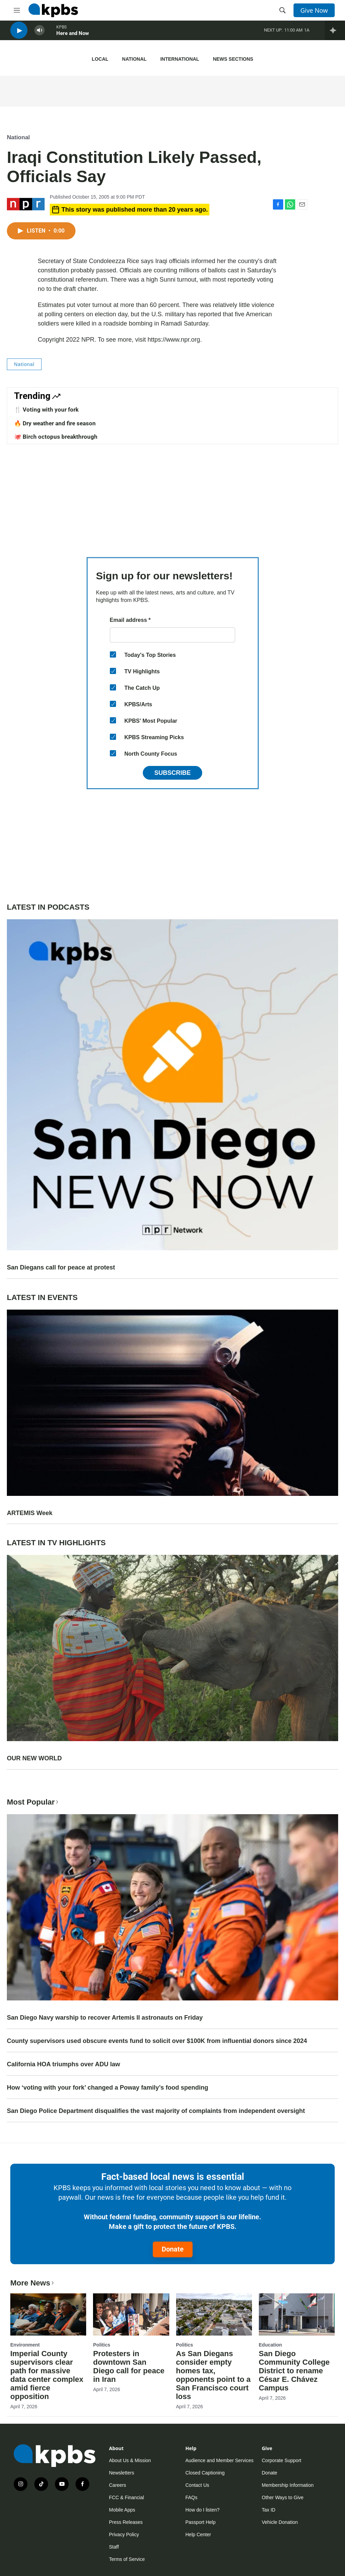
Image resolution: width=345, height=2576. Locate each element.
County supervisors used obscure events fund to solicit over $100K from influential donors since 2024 (157, 2040)
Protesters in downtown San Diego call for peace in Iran (128, 2366)
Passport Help (200, 2522)
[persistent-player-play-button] (19, 34)
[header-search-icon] (282, 10)
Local (100, 59)
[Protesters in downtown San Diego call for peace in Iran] (131, 2314)
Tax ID (269, 2510)
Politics (101, 2345)
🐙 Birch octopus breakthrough (55, 436)
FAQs (191, 2497)
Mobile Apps (122, 2510)
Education (270, 2345)
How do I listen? (202, 2510)
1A (306, 34)
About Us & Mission (130, 2460)
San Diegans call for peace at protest (61, 1267)
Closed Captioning (205, 2472)
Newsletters (121, 2472)
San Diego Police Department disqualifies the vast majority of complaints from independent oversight (156, 2110)
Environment (25, 2345)
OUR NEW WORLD (34, 1758)
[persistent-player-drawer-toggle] (335, 34)
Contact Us (197, 2485)
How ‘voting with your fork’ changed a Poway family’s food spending (107, 2087)
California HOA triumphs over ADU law (63, 2064)
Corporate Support (281, 2460)
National (134, 59)
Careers (117, 2485)
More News (32, 2283)
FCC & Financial (126, 2497)
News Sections (233, 59)
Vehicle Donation (280, 2522)
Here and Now (72, 37)
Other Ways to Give (283, 2497)
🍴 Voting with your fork (46, 409)
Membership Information (288, 2485)
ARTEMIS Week (30, 1513)
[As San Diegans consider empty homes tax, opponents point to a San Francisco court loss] (214, 2314)
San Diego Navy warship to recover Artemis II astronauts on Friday (105, 2017)
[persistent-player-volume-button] (39, 34)
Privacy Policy (124, 2534)
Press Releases (126, 2522)
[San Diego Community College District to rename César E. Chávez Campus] (297, 2314)
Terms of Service (127, 2559)
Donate (173, 2249)
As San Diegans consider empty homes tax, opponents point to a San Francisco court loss (213, 2375)
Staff (114, 2547)
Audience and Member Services (219, 2460)
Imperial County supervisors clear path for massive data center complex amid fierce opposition (46, 2375)
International (179, 59)
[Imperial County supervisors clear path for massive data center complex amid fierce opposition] (48, 2314)
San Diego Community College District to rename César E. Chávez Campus (294, 2370)
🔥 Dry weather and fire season (55, 423)
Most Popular (33, 1802)
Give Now (314, 10)
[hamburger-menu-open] (16, 10)
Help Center (198, 2534)
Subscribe (172, 772)
